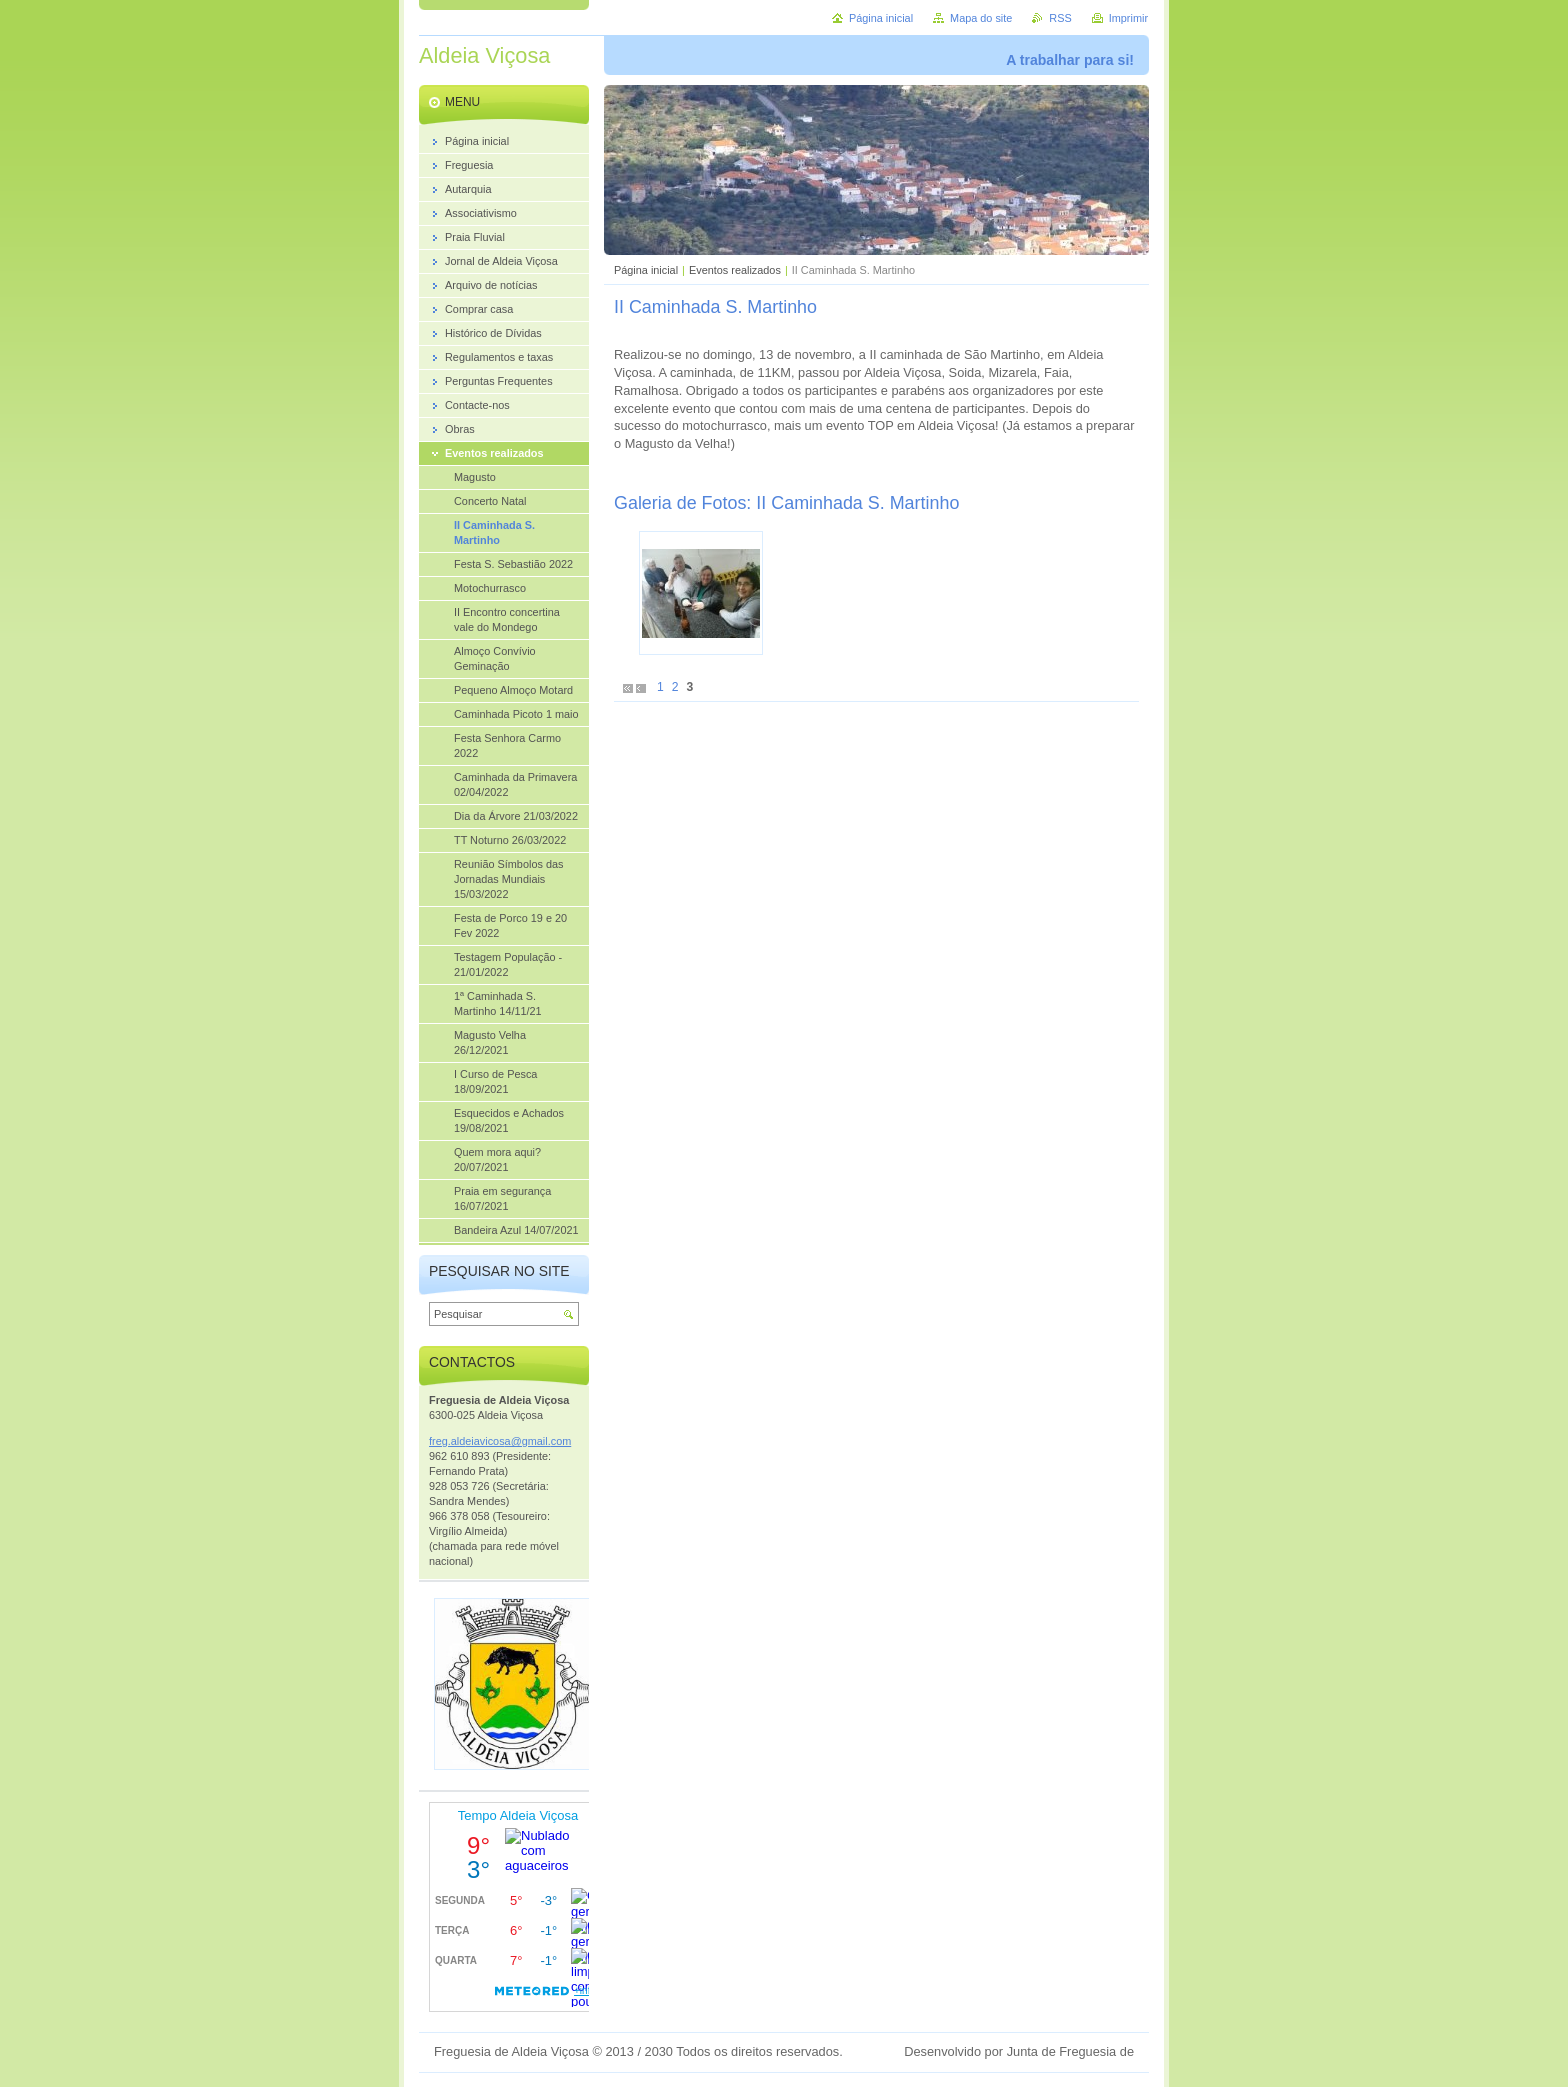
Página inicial (646, 270)
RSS (1060, 18)
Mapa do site (981, 18)
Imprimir (1128, 18)
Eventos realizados (735, 270)
